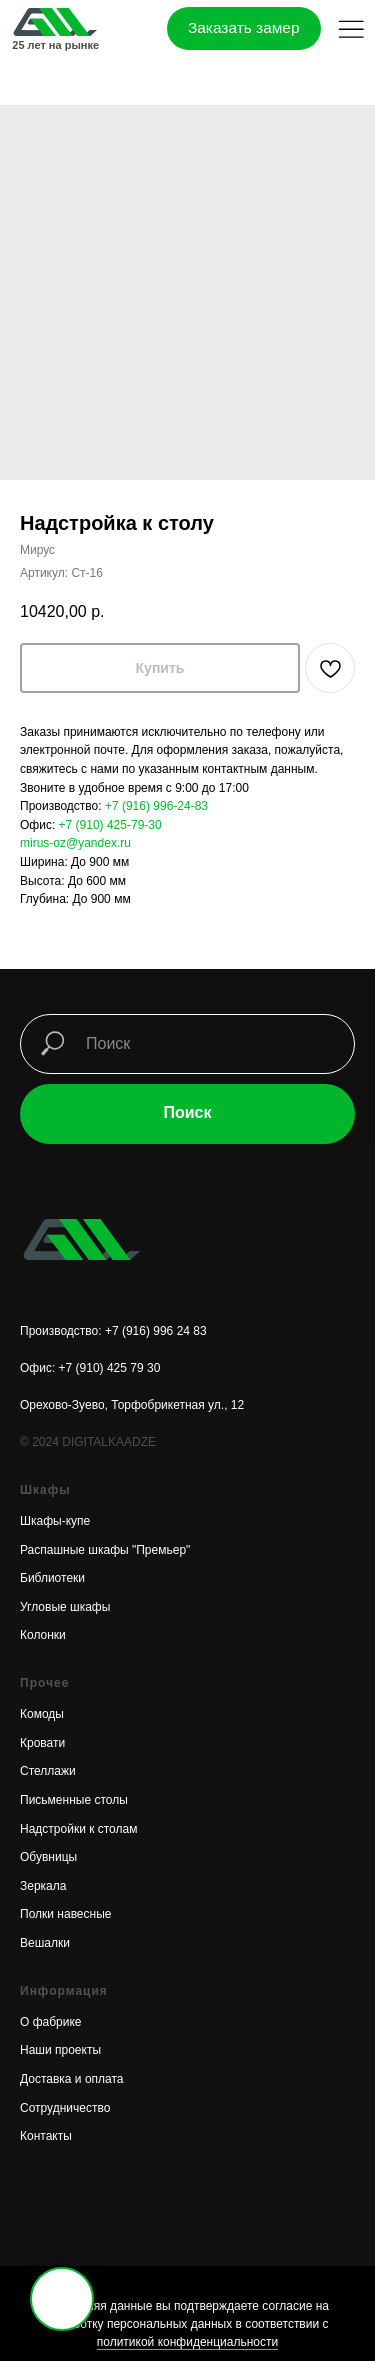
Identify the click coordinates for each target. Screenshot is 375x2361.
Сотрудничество (65, 2108)
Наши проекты (60, 2050)
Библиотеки (52, 1578)
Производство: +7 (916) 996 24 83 (113, 1331)
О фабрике (51, 2022)
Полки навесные (65, 1914)
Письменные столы (74, 1800)
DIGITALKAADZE (109, 1442)
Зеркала (43, 1886)
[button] (351, 29)
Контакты (46, 2136)
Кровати (42, 1743)
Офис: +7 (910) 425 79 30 (90, 1368)
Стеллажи (48, 1771)
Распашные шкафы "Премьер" (105, 1550)
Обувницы (48, 1857)
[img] (54, 22)
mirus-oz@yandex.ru (75, 843)
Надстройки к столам (78, 1829)
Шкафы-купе (55, 1521)
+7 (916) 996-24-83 (156, 806)
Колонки (43, 1635)
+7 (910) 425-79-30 (110, 825)
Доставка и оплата (72, 2079)
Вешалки (45, 1943)
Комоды (42, 1714)
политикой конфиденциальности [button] (187, 2342)
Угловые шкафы (65, 1607)
